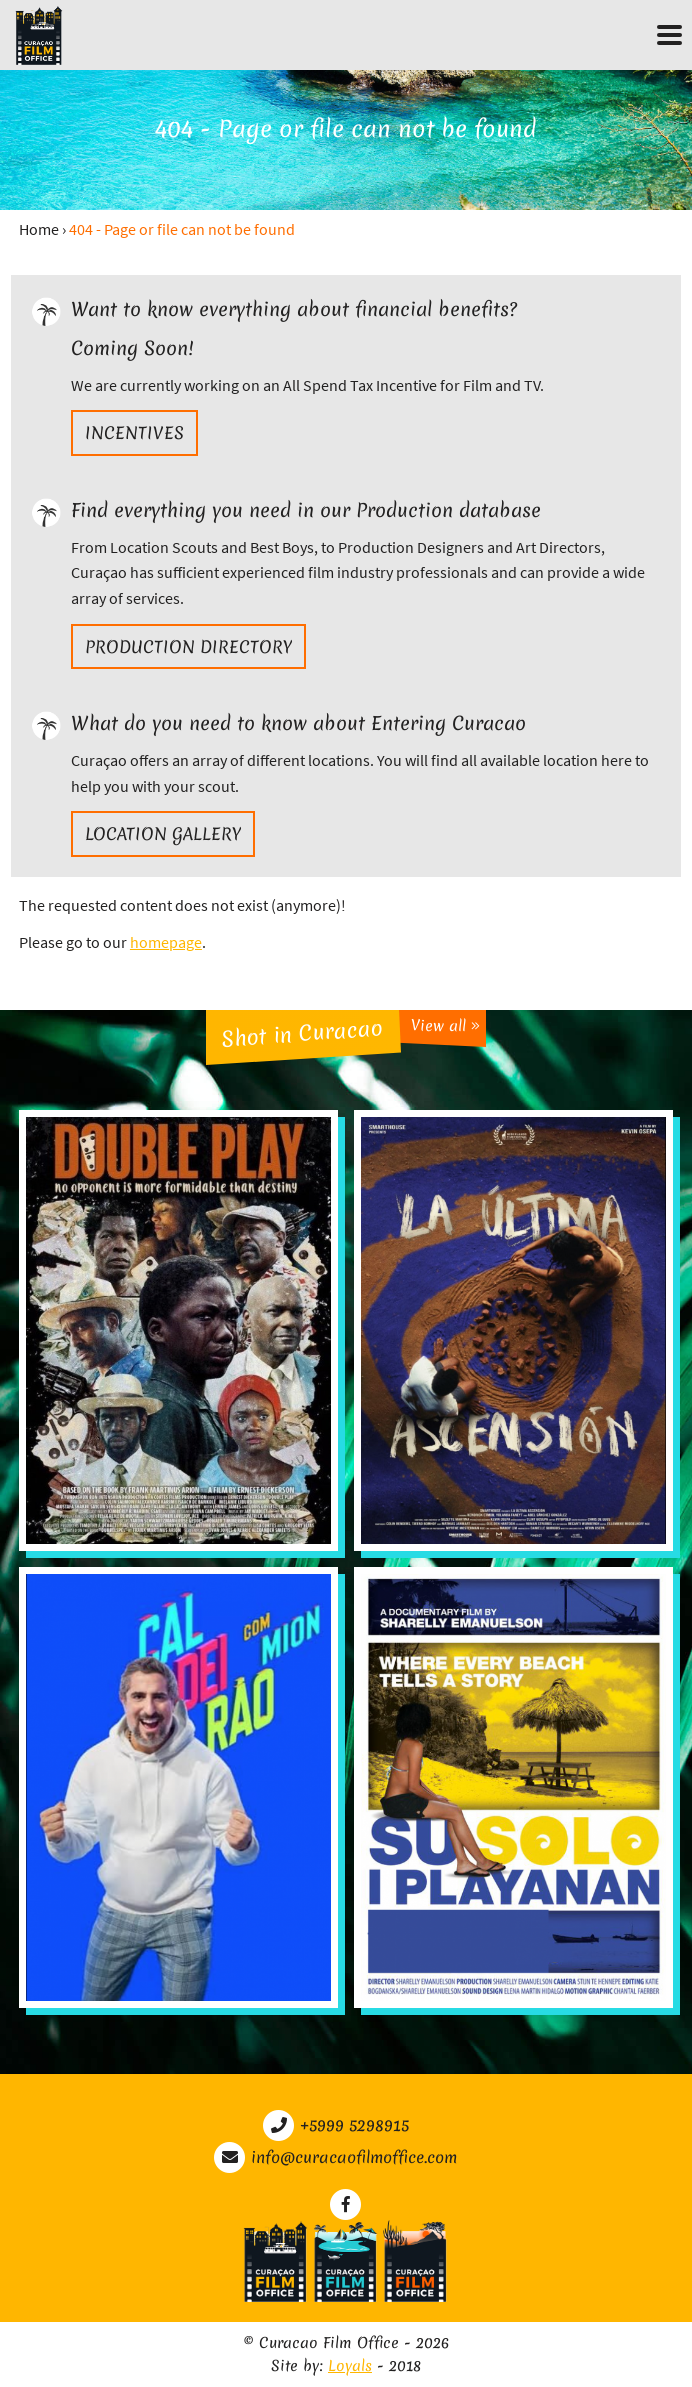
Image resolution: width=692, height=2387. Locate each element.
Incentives (134, 432)
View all (445, 1026)
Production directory (188, 646)
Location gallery (163, 833)
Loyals (350, 2366)
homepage (166, 942)
